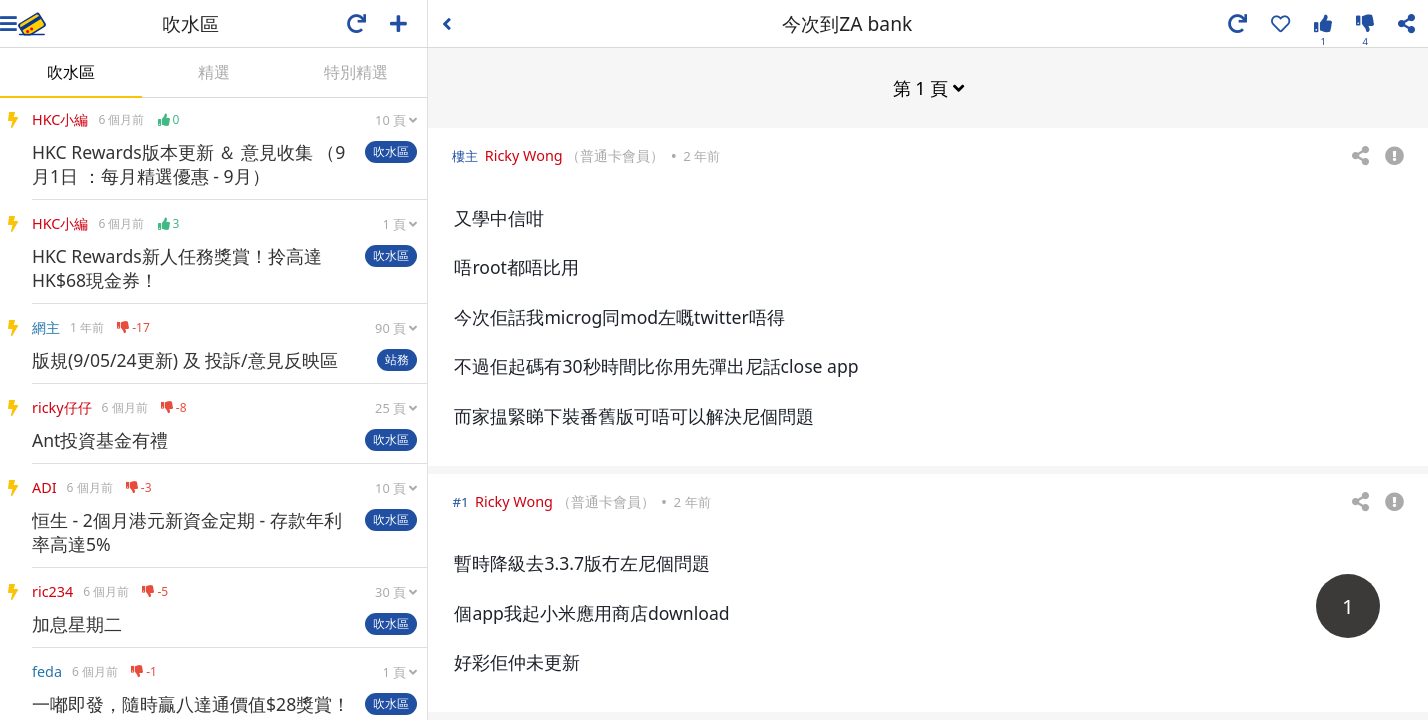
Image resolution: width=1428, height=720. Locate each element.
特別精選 (356, 72)
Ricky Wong (524, 154)
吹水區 (71, 72)
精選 (214, 72)
